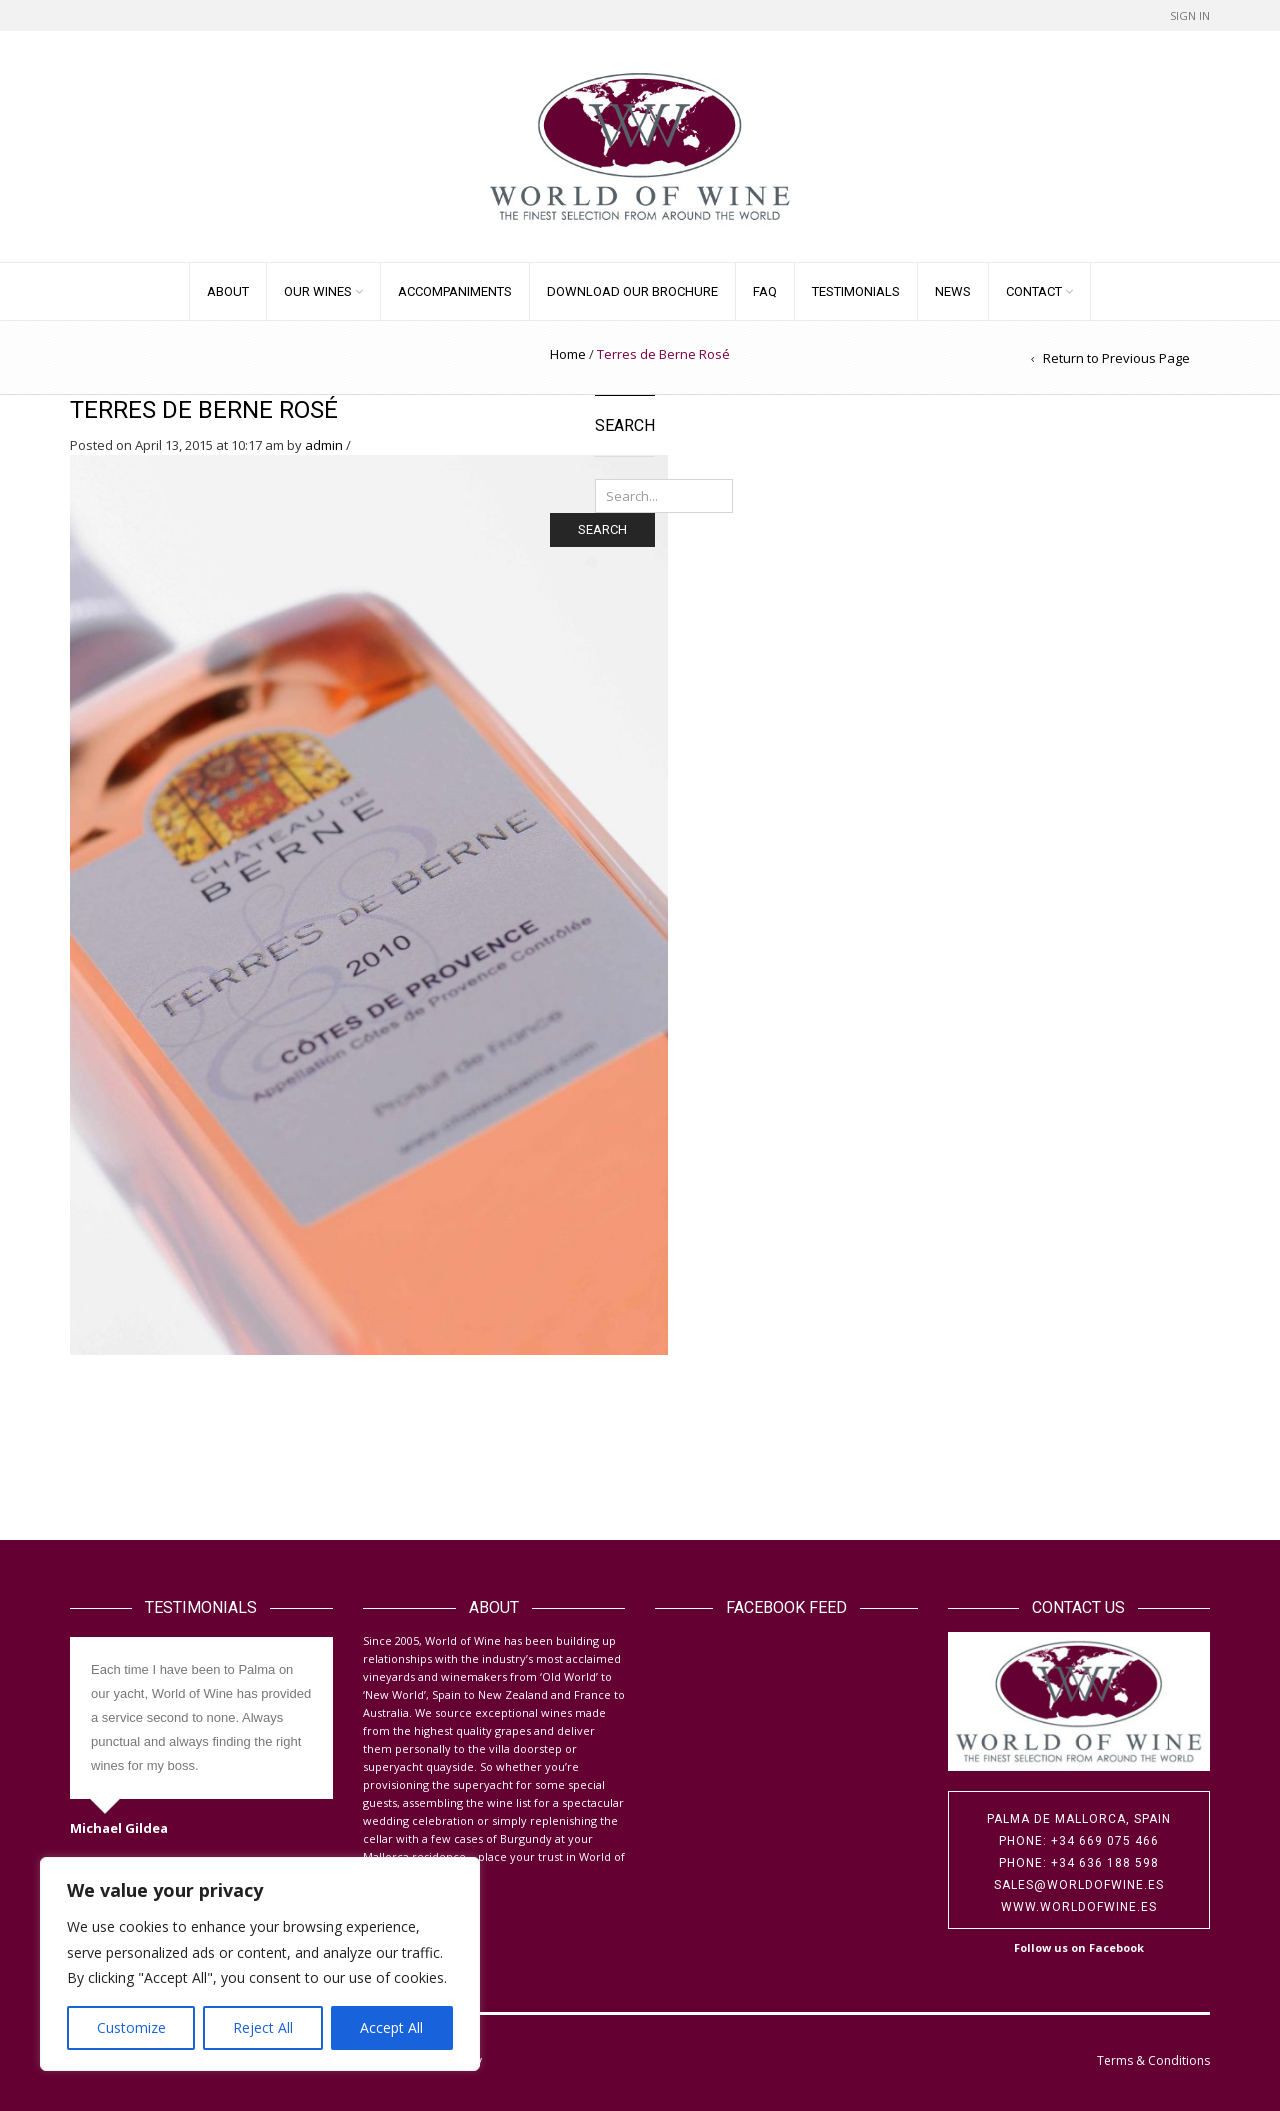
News (953, 291)
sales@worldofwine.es (1079, 1885)
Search (602, 529)
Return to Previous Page (1116, 358)
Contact (1034, 291)
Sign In (1190, 15)
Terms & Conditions (1153, 2060)
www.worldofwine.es (1079, 1907)
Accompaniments (455, 291)
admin (324, 445)
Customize (131, 2027)
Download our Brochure (632, 291)
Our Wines (318, 291)
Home (568, 354)
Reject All (263, 2027)
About (228, 291)
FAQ (765, 291)
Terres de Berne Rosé (204, 410)
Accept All (391, 2027)
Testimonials (856, 291)
